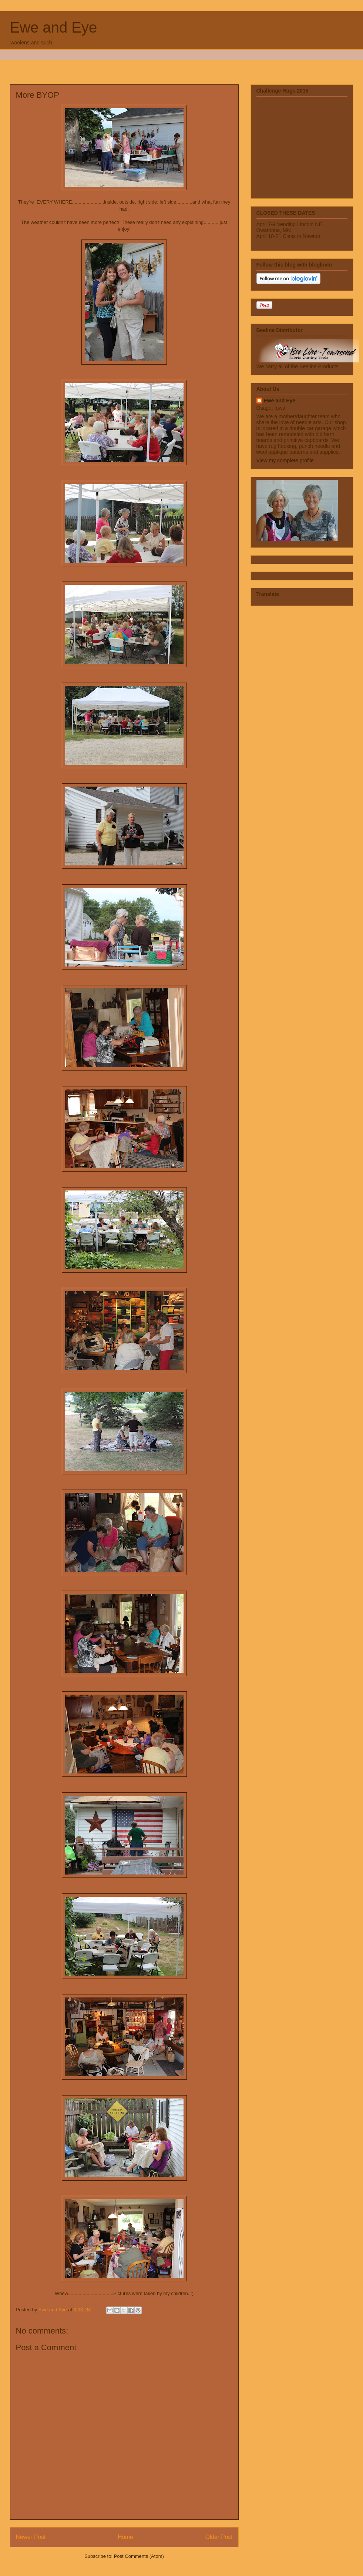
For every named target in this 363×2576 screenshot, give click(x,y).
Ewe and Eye (53, 27)
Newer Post (31, 2537)
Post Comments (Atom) (139, 2556)
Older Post (219, 2537)
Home (125, 2537)
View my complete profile (285, 460)
